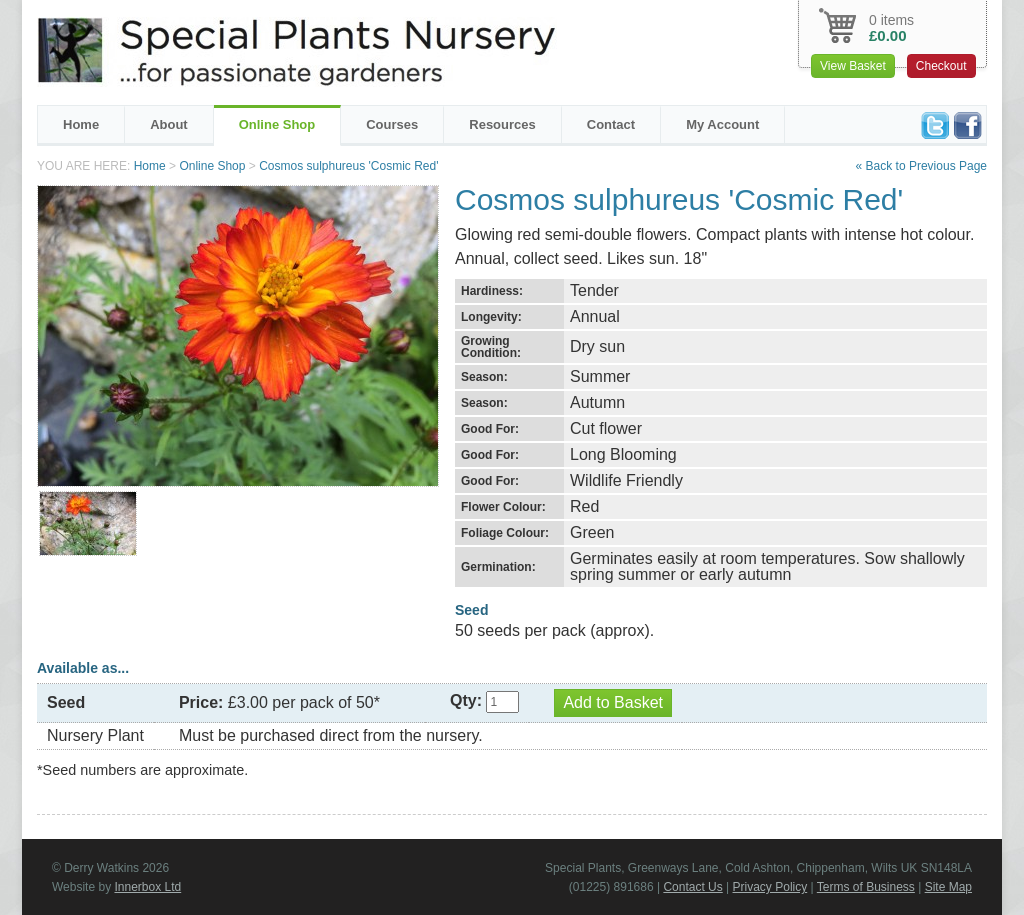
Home (81, 124)
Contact (611, 124)
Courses (392, 124)
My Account (722, 124)
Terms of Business (866, 887)
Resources (502, 124)
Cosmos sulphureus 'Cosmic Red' (348, 166)
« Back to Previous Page (921, 166)
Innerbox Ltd (147, 887)
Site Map (948, 887)
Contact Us (692, 887)
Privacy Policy (770, 887)
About (169, 124)
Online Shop (277, 124)
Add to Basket (613, 702)
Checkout (941, 66)
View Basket (853, 66)
